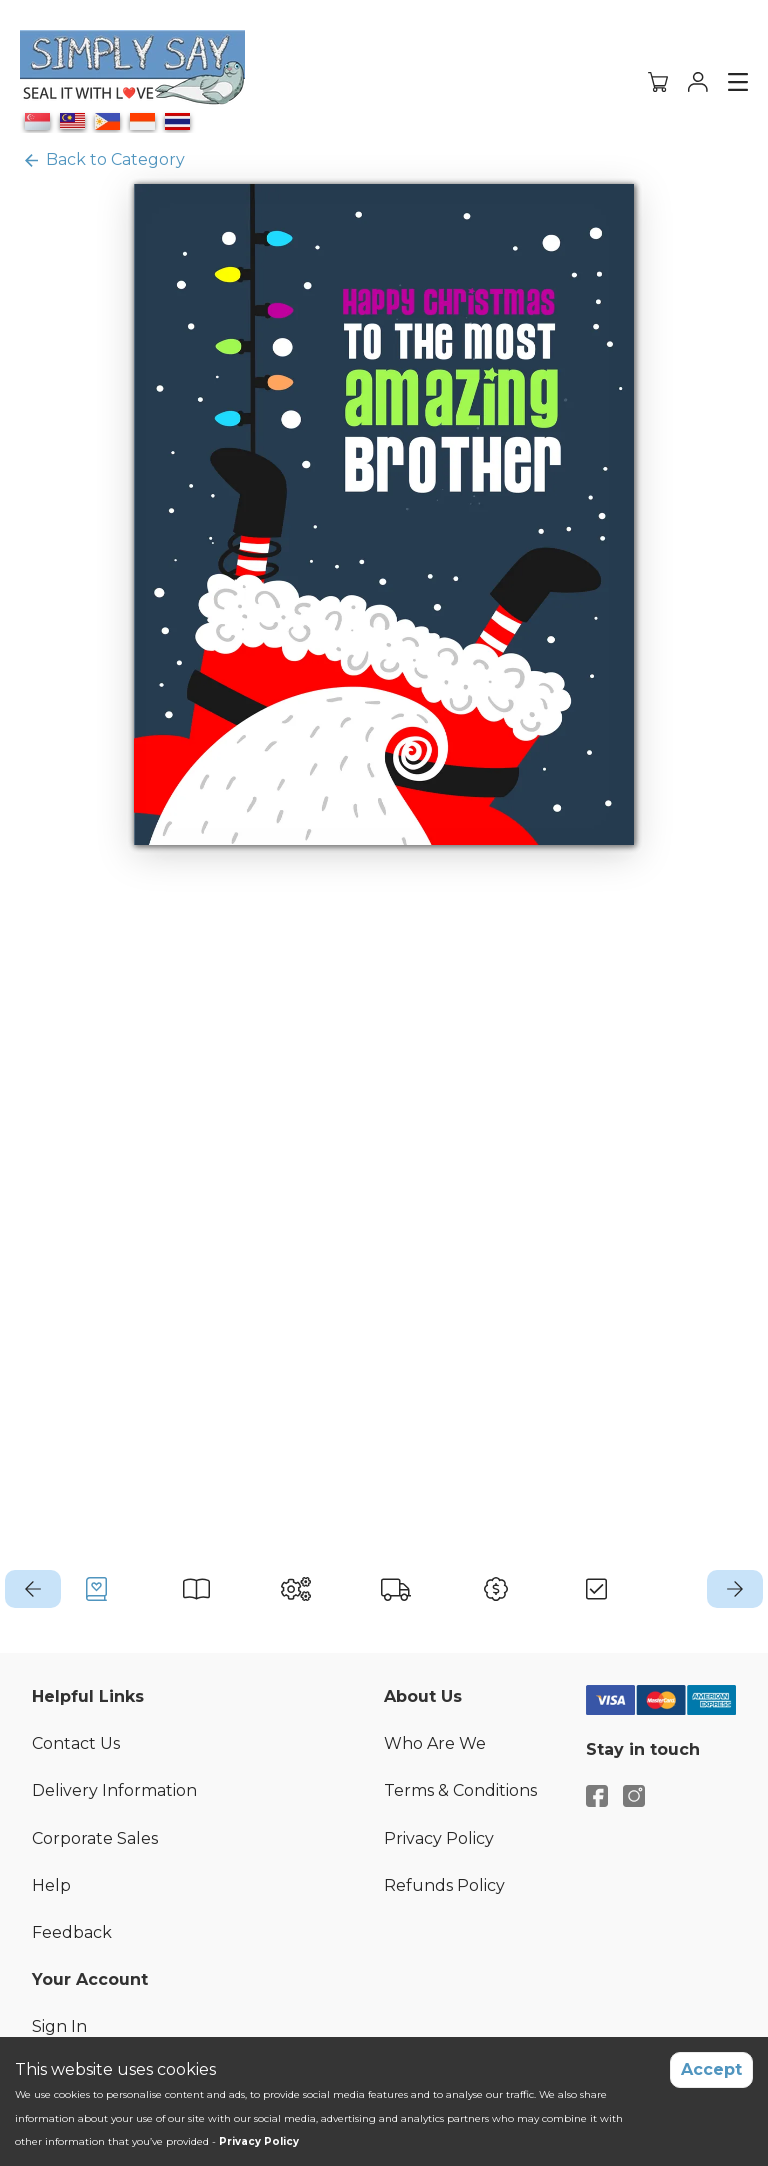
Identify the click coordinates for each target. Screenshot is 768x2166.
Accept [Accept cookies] (711, 2069)
